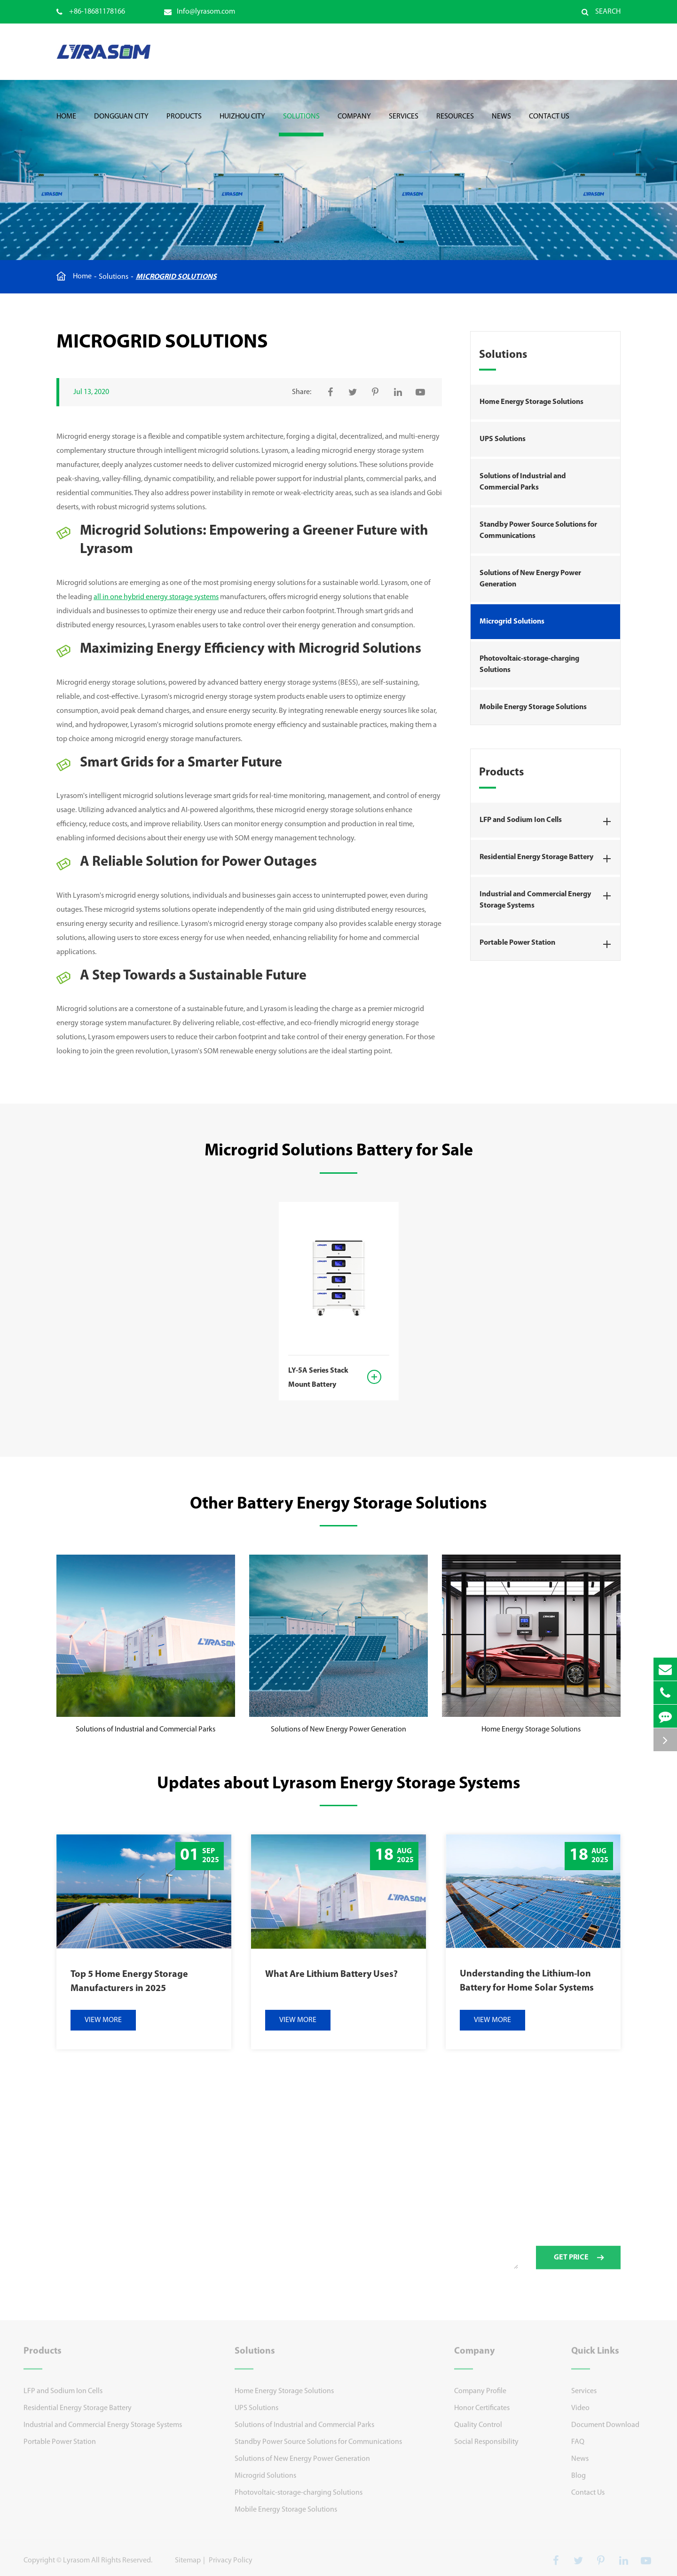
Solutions (301, 124)
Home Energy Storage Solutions (531, 402)
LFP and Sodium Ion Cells (548, 821)
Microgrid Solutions (176, 277)
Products (184, 124)
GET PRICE (578, 2263)
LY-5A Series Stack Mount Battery (318, 1378)
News (501, 124)
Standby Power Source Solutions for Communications (538, 530)
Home (66, 124)
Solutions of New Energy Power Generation (530, 578)
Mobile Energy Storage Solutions (533, 707)
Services (403, 124)
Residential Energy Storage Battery (548, 858)
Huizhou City (242, 124)
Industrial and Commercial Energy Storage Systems (548, 897)
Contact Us (549, 124)
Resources (455, 124)
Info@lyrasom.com (199, 12)
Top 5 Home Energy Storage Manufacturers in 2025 (129, 1981)
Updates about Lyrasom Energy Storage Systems (338, 1784)
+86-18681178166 (90, 12)
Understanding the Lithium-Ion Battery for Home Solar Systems (527, 1981)
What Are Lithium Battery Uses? (331, 1974)
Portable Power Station (548, 944)
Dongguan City (121, 124)
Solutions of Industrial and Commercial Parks (523, 482)
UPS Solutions (503, 439)
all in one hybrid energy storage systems (156, 597)
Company (354, 124)
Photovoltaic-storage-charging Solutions (529, 664)
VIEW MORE (103, 2020)
